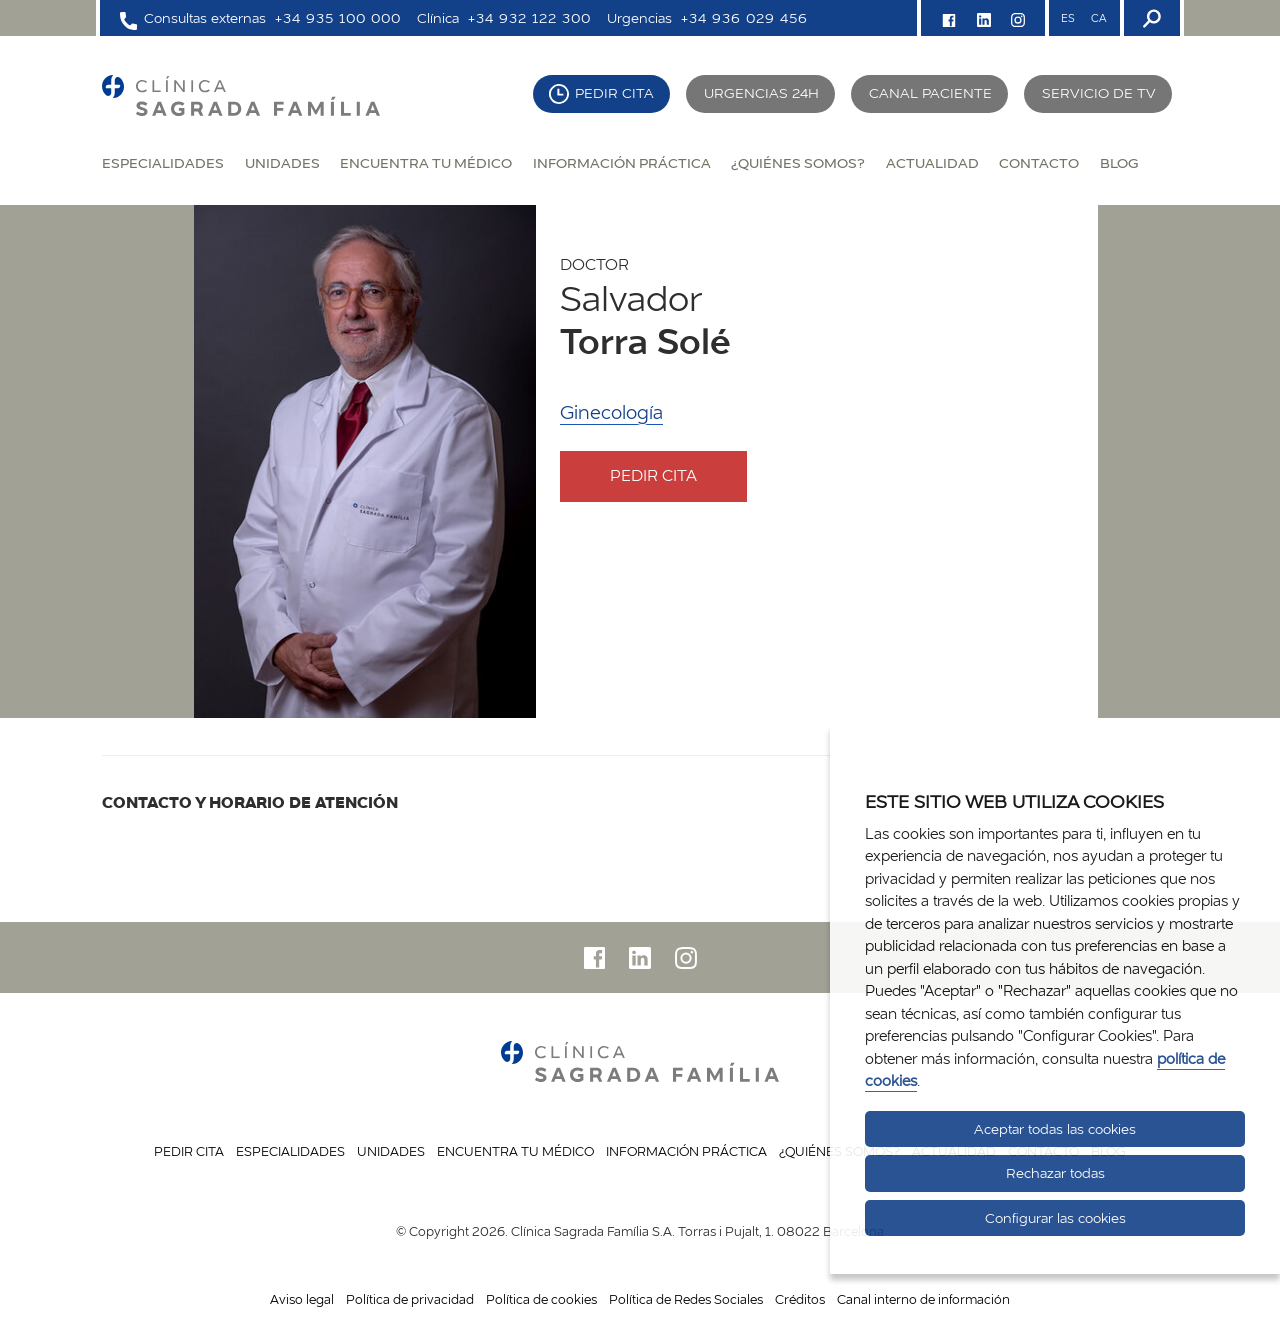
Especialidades (163, 162)
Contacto (1039, 162)
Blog (1119, 162)
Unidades (282, 162)
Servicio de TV (1099, 93)
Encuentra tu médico (426, 162)
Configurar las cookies (1055, 1218)
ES (1068, 18)
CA (1098, 18)
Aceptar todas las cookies (1055, 1129)
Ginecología (611, 412)
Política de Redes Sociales (686, 1299)
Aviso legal (302, 1299)
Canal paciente (930, 93)
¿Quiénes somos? (798, 162)
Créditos (800, 1299)
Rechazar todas (1055, 1173)
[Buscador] (1150, 18)
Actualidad (932, 162)
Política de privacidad (410, 1299)
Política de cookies (541, 1299)
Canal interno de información (923, 1299)
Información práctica (622, 162)
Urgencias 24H (761, 93)
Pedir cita (614, 93)
